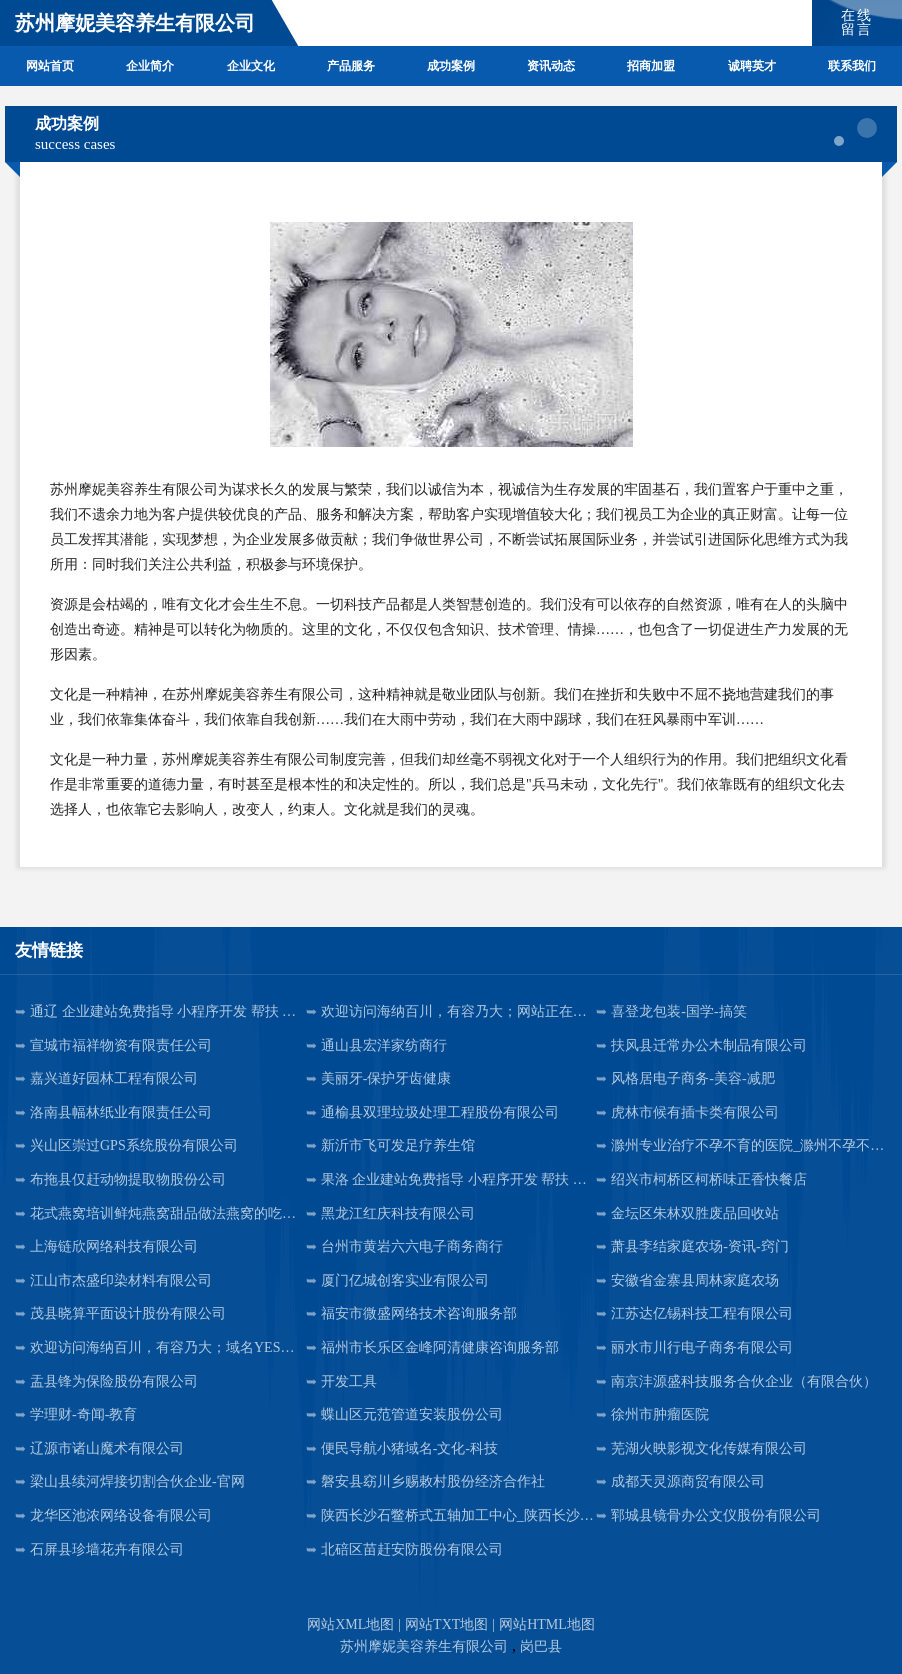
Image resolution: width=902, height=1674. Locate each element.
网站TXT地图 (446, 1624)
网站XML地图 (350, 1624)
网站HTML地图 (547, 1624)
